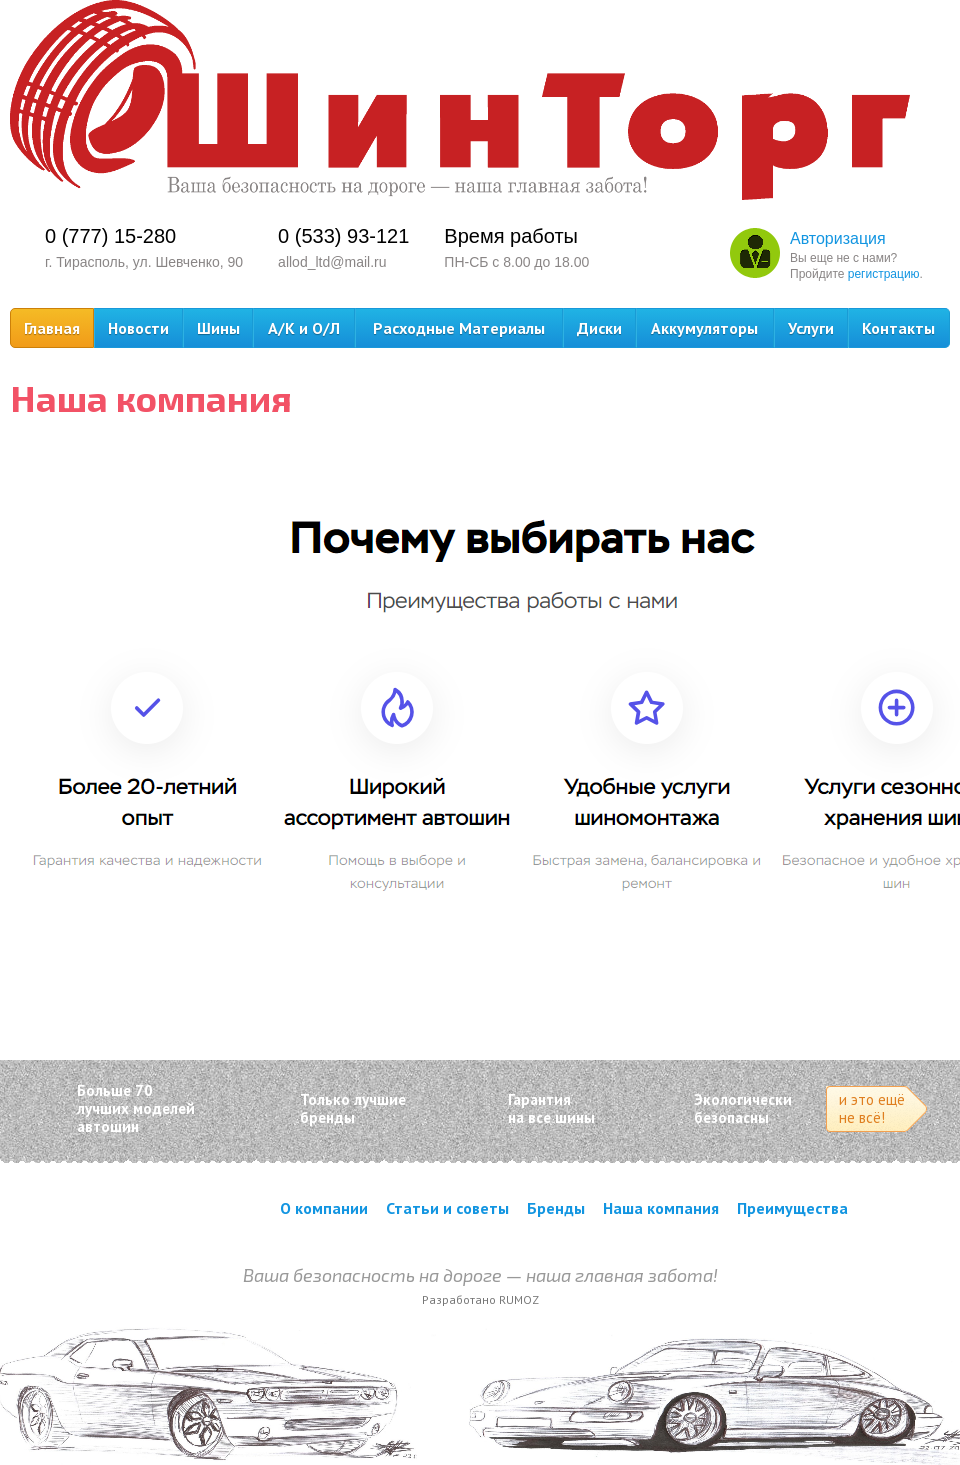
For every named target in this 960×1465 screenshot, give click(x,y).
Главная (52, 328)
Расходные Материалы (459, 328)
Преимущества (792, 1208)
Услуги (811, 328)
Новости (138, 328)
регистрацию (884, 274)
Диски (599, 328)
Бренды (556, 1208)
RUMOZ (519, 1299)
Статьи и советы (447, 1208)
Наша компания (661, 1208)
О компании (324, 1208)
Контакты (898, 328)
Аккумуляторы (704, 328)
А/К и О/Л (304, 328)
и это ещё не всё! (872, 1108)
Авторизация (838, 238)
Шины (218, 328)
